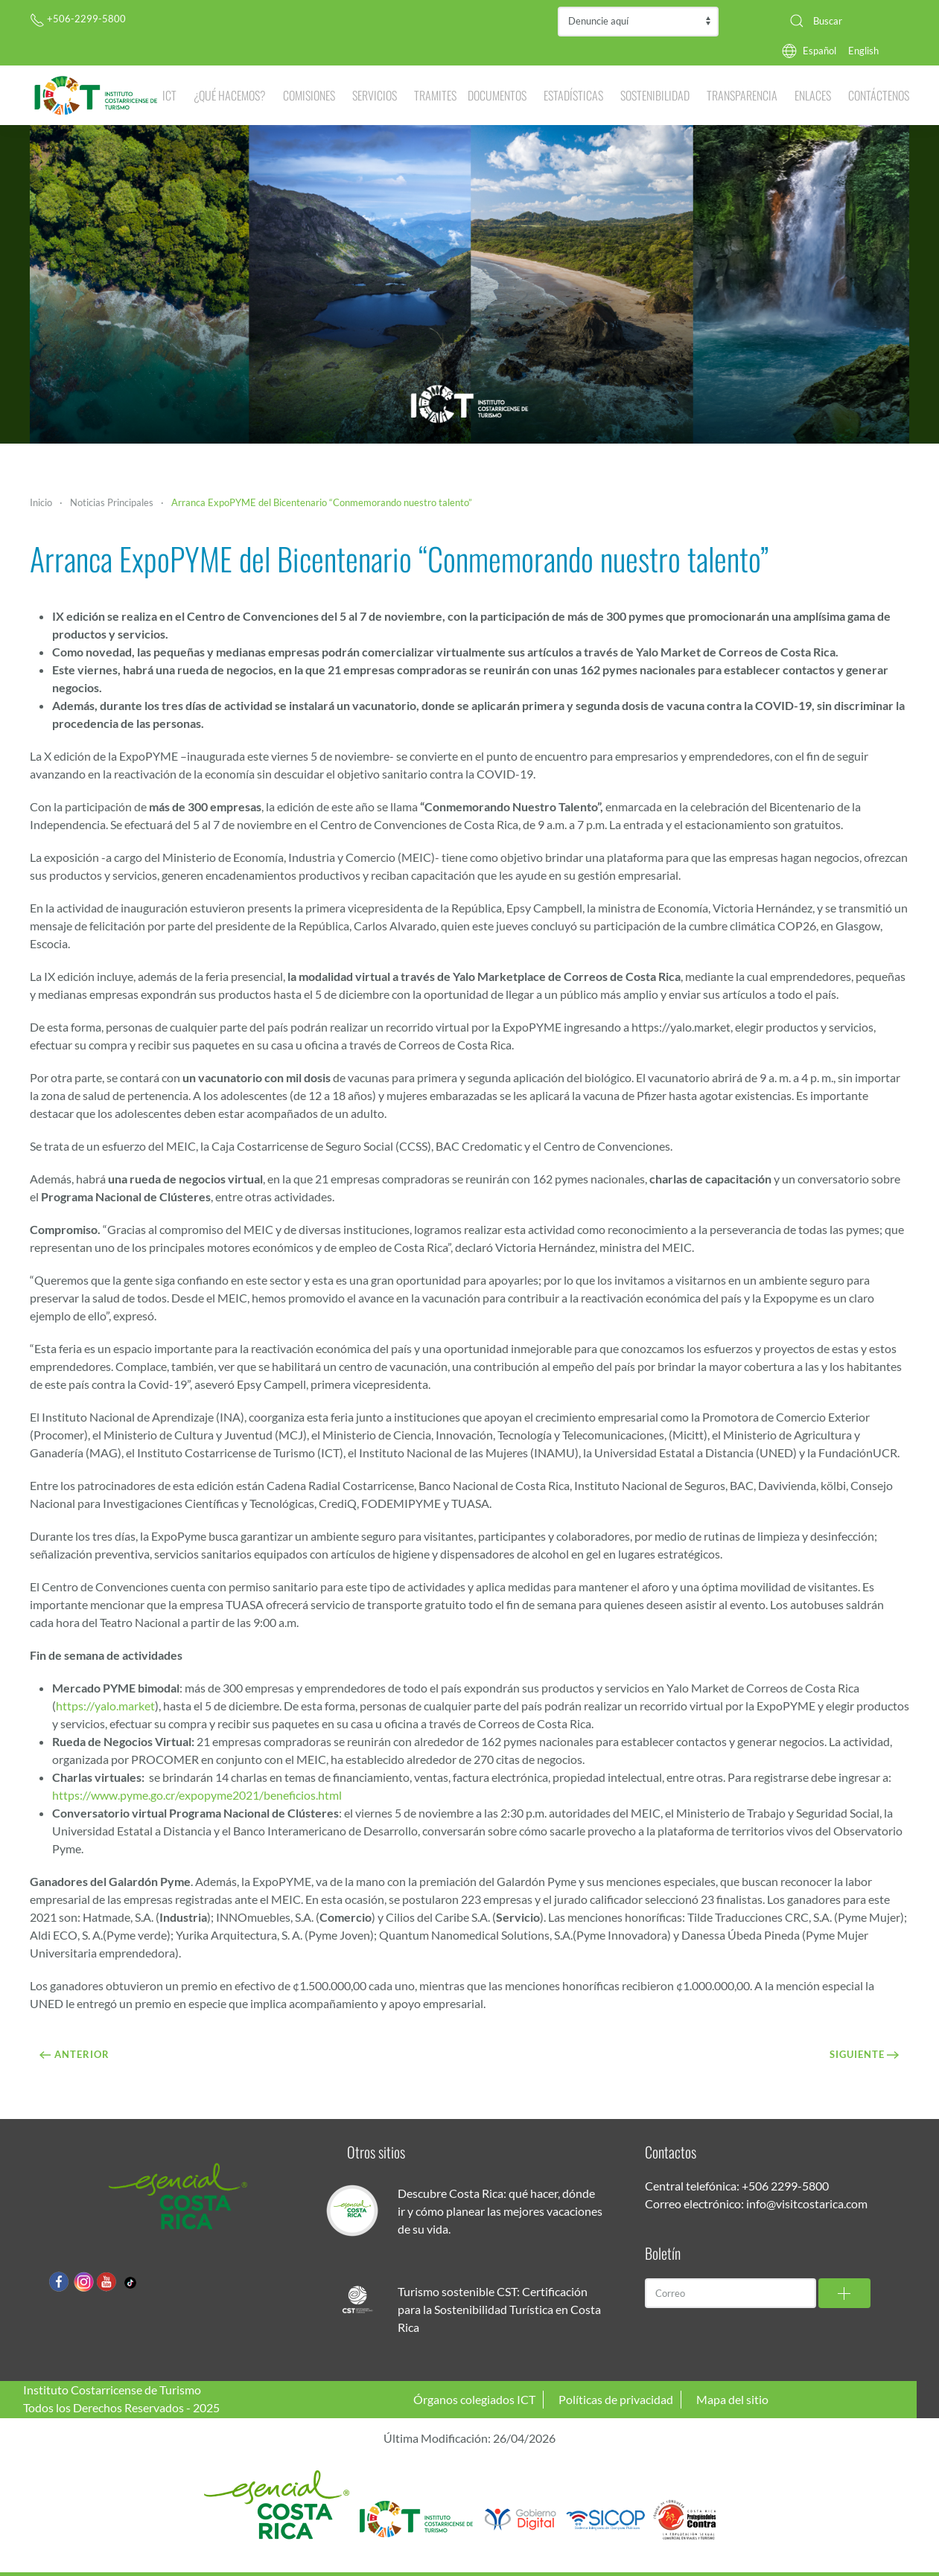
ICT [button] (169, 95)
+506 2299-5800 (785, 2186)
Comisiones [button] (309, 95)
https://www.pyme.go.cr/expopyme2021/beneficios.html (197, 1795)
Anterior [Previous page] (74, 2054)
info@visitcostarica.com (807, 2203)
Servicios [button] (374, 95)
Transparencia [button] (742, 95)
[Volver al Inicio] (96, 95)
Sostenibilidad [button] (655, 95)
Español (819, 51)
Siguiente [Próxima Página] (865, 2054)
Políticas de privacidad (615, 2399)
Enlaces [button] (813, 95)
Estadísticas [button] (573, 95)
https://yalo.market (105, 1705)
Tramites (435, 95)
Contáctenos (878, 95)
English (863, 51)
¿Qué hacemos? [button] (230, 95)
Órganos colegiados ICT (474, 2399)
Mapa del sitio (732, 2399)
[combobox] (843, 21)
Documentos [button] (497, 95)
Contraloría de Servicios (638, 21)
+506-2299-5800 (78, 19)
